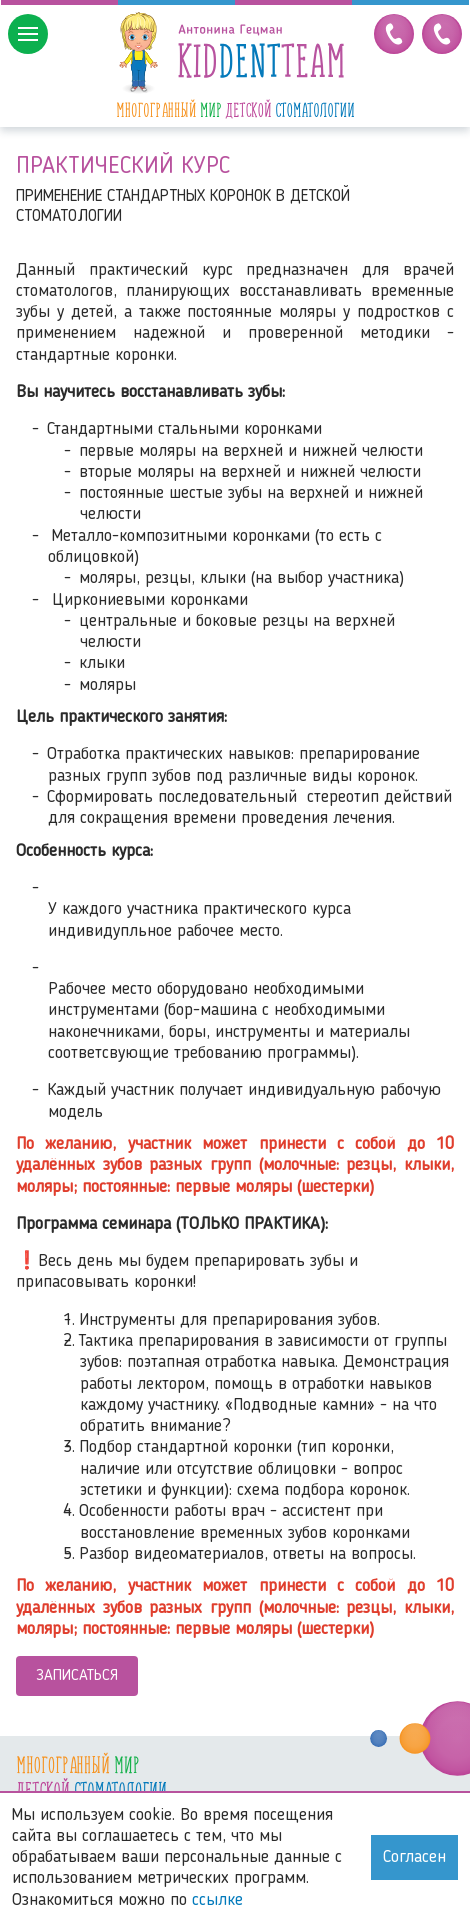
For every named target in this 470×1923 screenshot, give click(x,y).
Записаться (77, 1676)
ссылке (217, 1900)
